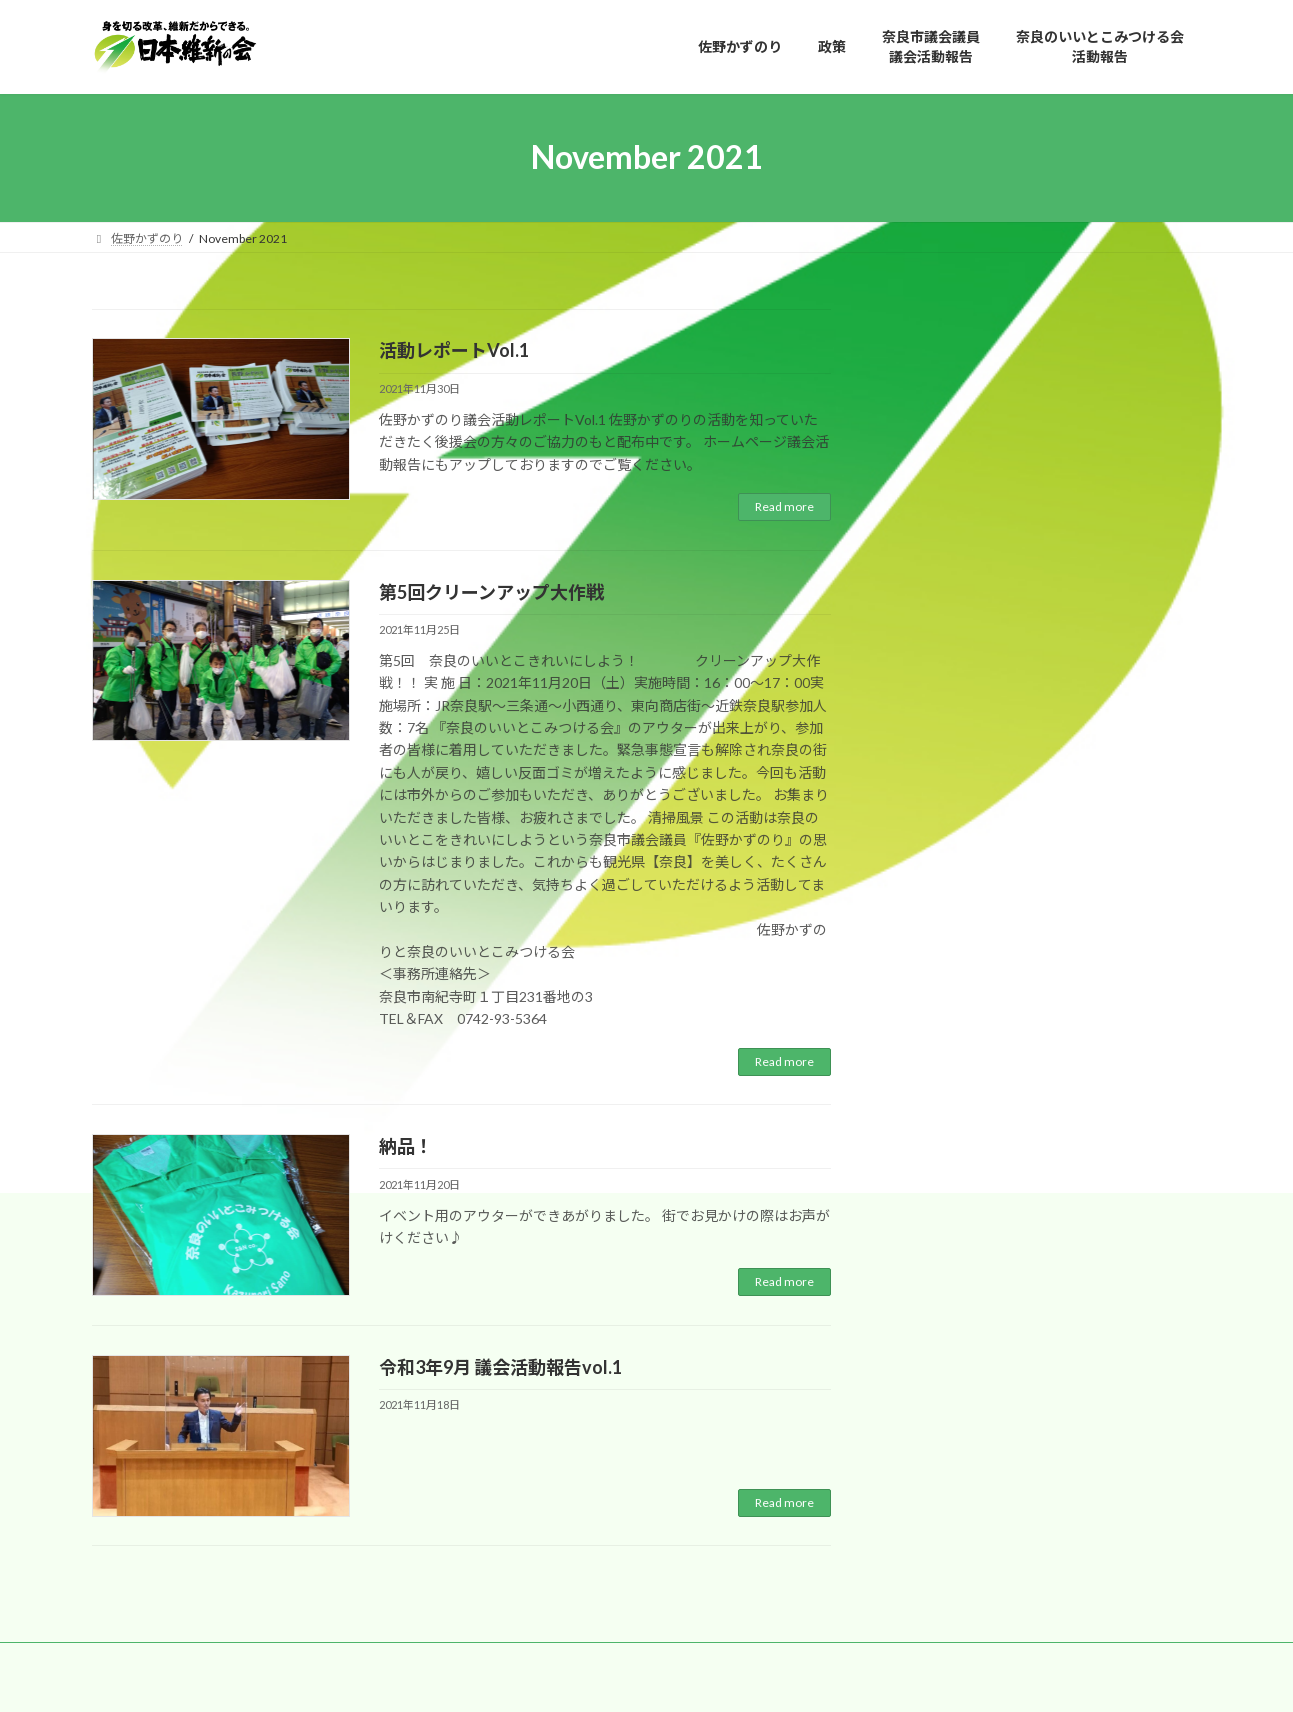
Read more (784, 506)
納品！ (406, 1146)
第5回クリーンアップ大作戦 (491, 592)
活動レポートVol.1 (454, 350)
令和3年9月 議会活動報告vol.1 (500, 1367)
